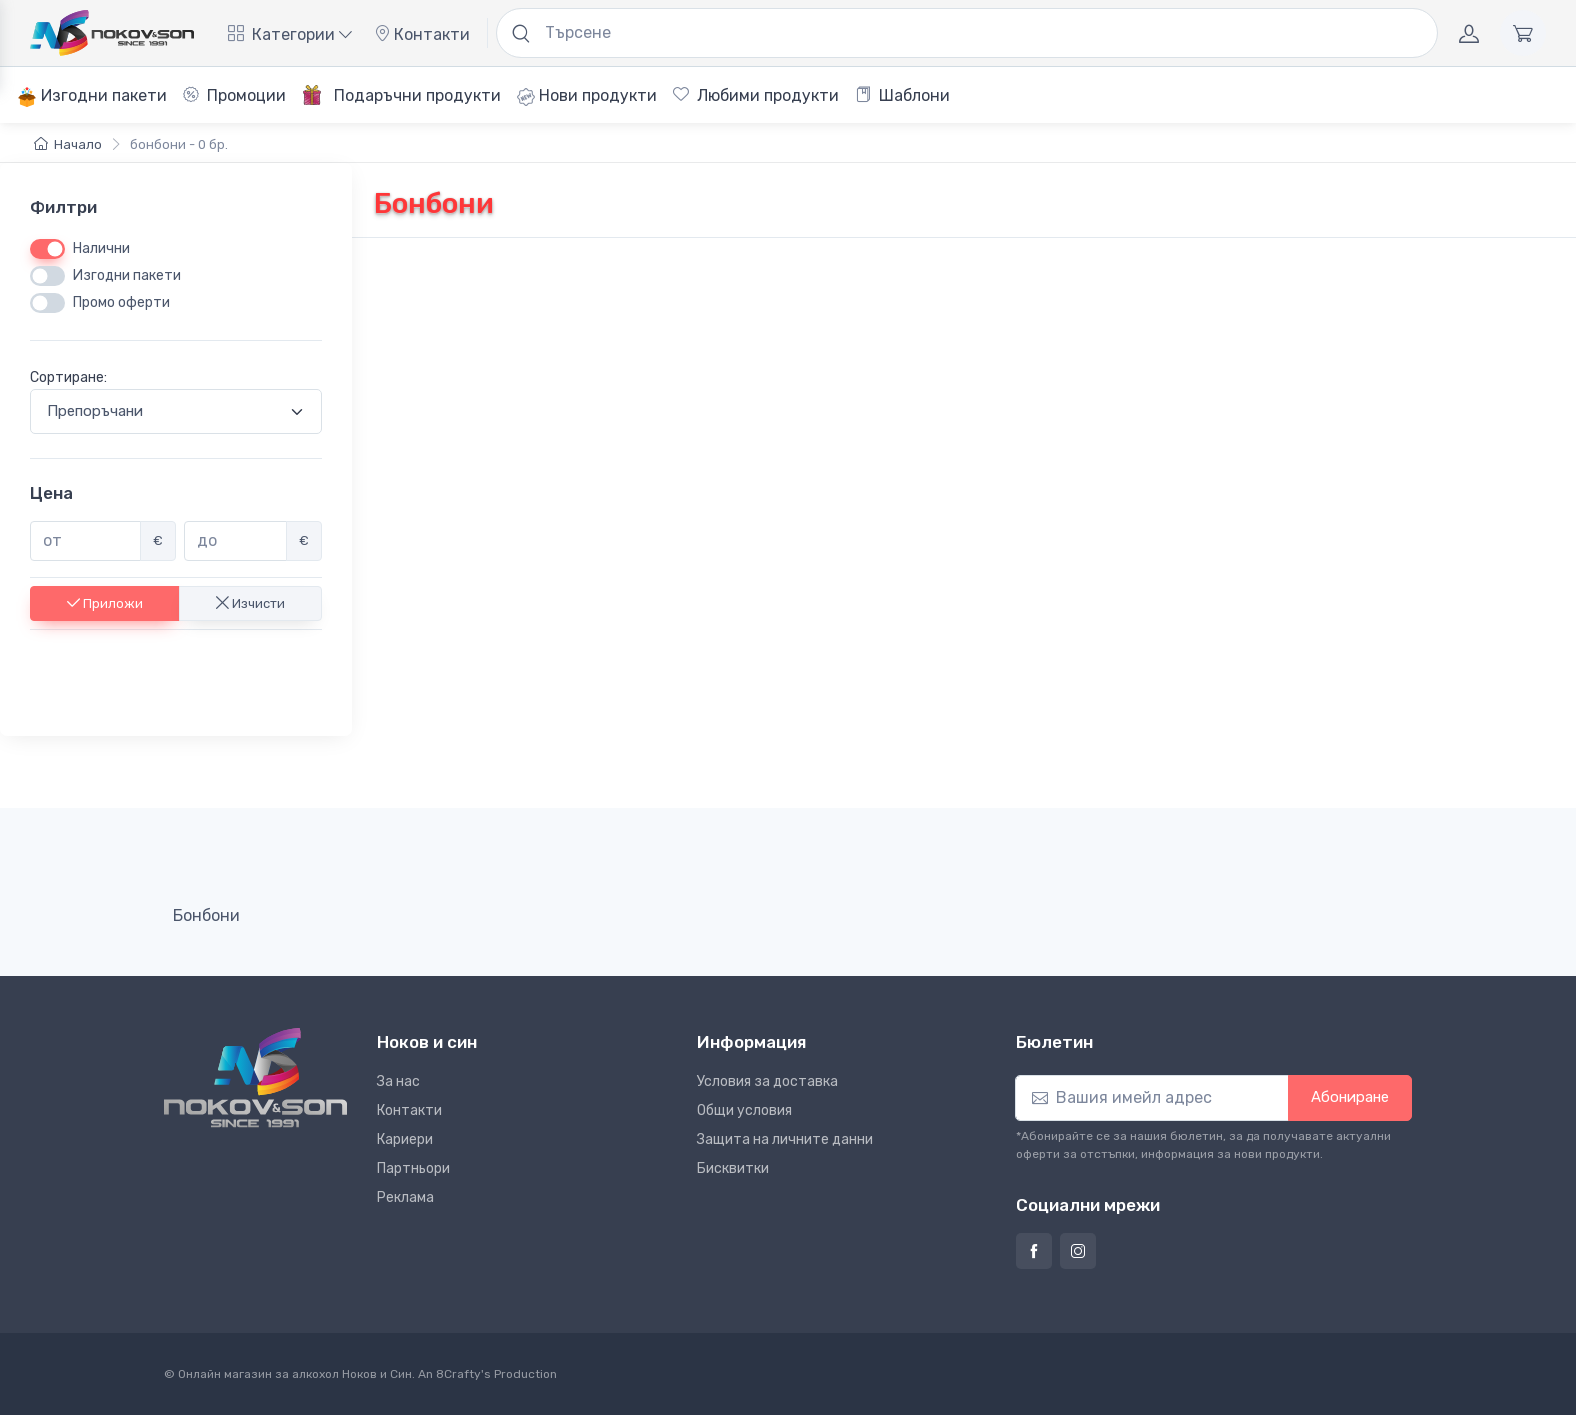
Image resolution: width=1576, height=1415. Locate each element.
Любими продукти (756, 95)
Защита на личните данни (785, 1139)
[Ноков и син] (255, 1077)
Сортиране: (68, 378)
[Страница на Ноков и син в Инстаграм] (1078, 1251)
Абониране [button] (1350, 1097)
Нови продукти (587, 96)
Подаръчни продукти (401, 95)
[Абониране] (1152, 1098)
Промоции (234, 95)
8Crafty (458, 1374)
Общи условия (744, 1110)
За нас (398, 1081)
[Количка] (1523, 33)
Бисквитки (733, 1168)
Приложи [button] (105, 603)
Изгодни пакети (92, 96)
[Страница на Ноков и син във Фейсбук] (1034, 1251)
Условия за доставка (767, 1081)
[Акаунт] (1469, 33)
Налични (101, 249)
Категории (290, 34)
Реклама (405, 1197)
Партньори (413, 1168)
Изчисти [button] (250, 603)
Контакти (422, 34)
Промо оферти (121, 303)
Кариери (405, 1139)
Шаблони (902, 95)
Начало (68, 144)
